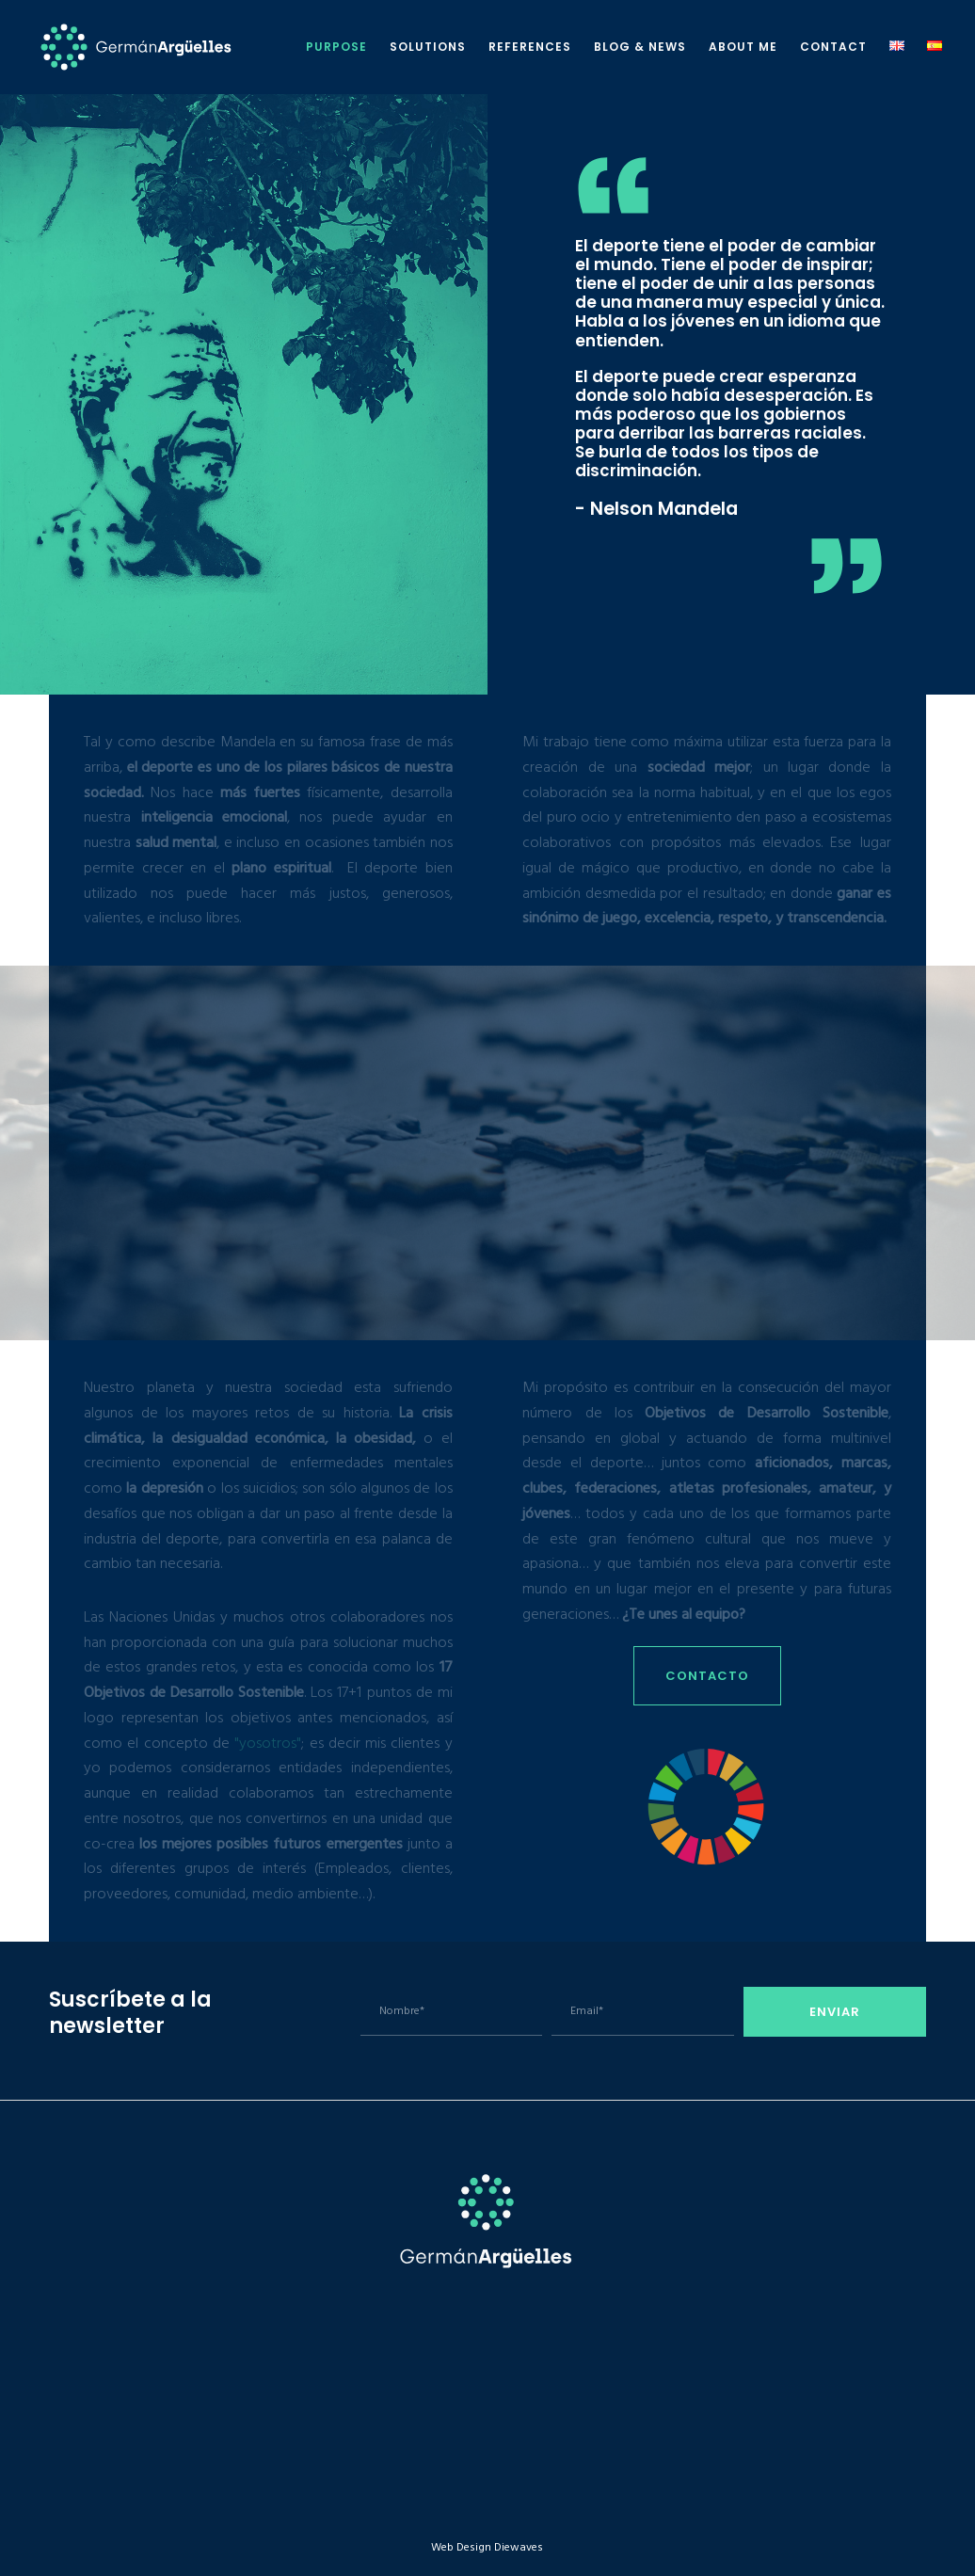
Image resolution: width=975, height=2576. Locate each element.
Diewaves (518, 2547)
